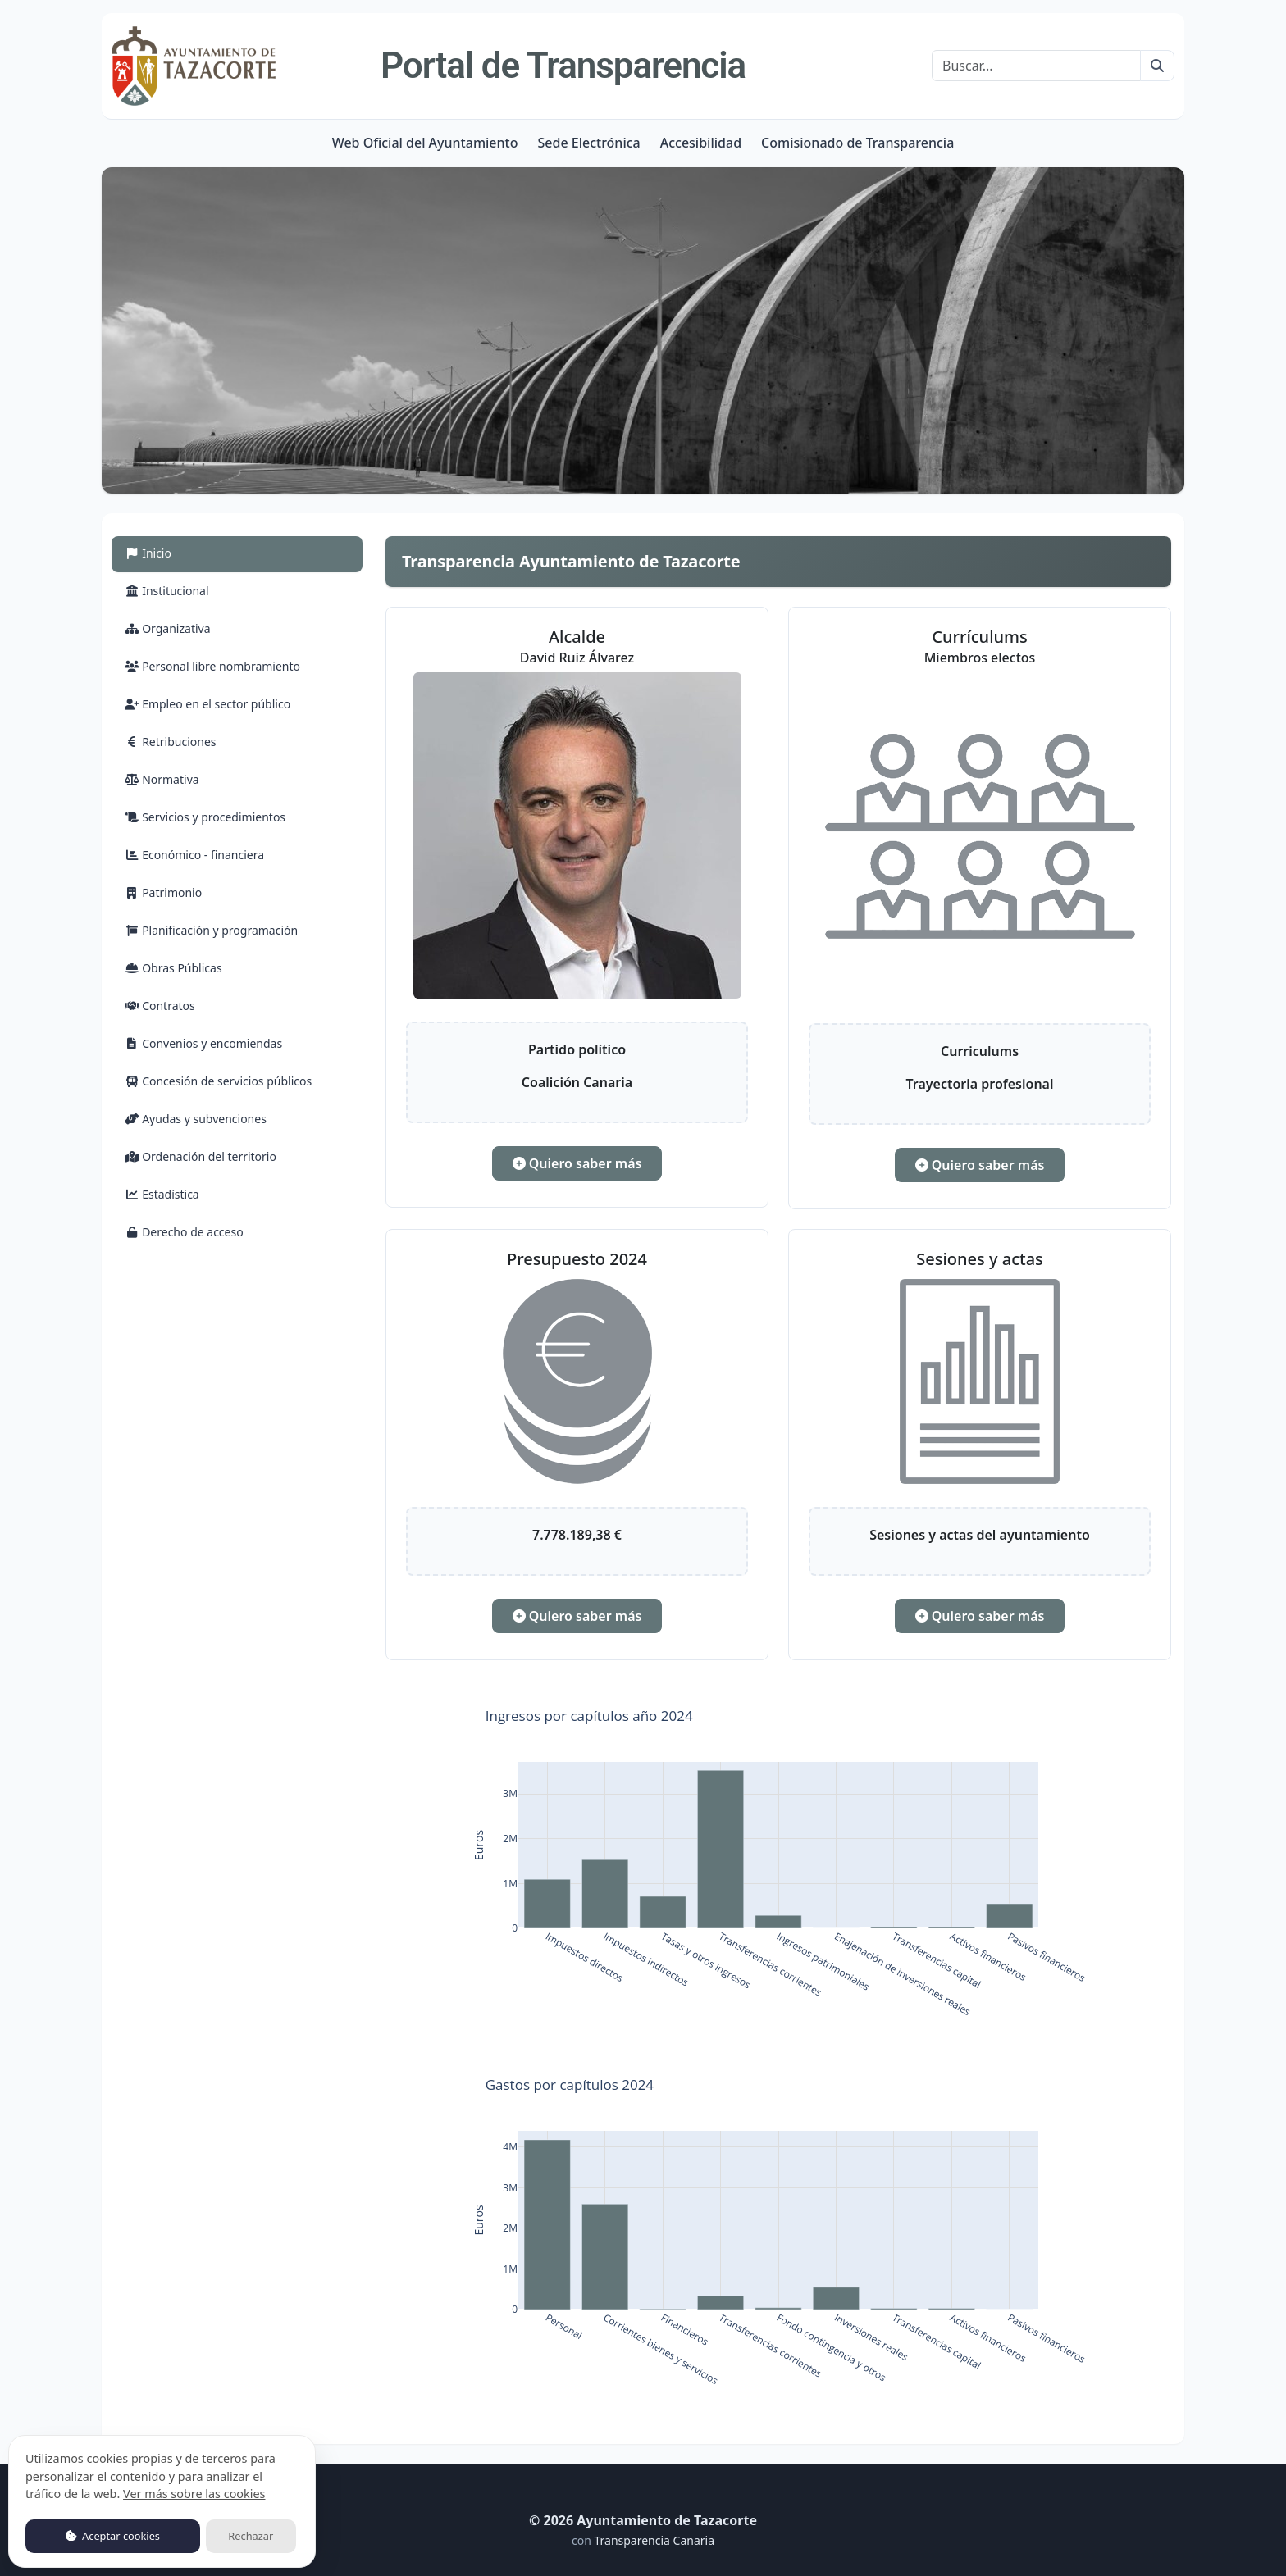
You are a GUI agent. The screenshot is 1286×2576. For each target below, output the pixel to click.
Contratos (160, 1005)
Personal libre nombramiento (212, 666)
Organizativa (168, 628)
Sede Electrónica (588, 143)
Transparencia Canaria (654, 2540)
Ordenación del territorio (200, 1156)
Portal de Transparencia (563, 65)
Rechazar (250, 2535)
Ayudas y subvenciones (196, 1118)
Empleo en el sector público (207, 704)
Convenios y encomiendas (203, 1043)
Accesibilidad (700, 143)
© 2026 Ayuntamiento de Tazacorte (643, 2520)
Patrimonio (163, 892)
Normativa (162, 779)
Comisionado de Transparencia (857, 143)
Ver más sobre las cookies (194, 2493)
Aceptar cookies (113, 2535)
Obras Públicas (173, 968)
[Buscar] (1036, 65)
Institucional (167, 590)
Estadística (162, 1194)
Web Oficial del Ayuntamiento (425, 143)
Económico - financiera (194, 854)
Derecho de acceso (184, 1232)
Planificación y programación (211, 930)
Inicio (167, 552)
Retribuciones (171, 741)
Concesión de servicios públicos (218, 1081)
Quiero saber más (577, 1163)
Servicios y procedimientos (205, 817)
